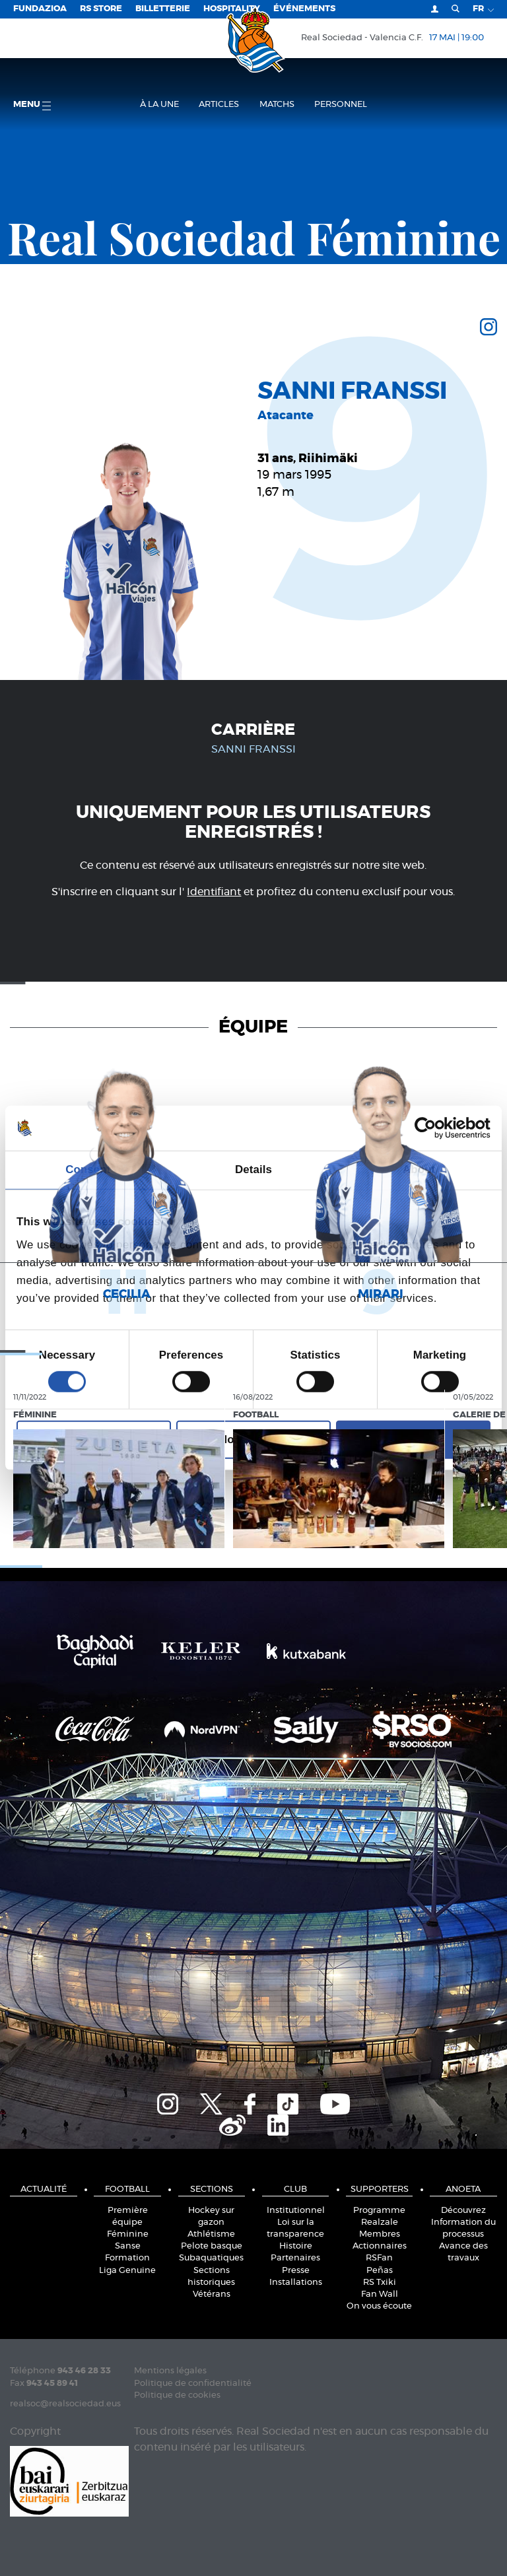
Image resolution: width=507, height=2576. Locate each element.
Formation (127, 2258)
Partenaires (295, 2258)
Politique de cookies (177, 2395)
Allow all (413, 1439)
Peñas (379, 2270)
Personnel (340, 104)
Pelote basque (211, 2246)
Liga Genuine (127, 2270)
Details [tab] (253, 1169)
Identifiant (214, 892)
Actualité (43, 2189)
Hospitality (231, 9)
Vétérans (211, 2294)
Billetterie (162, 9)
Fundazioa (40, 9)
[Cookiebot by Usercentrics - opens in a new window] (432, 1128)
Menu (32, 105)
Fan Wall (379, 2294)
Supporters (380, 2189)
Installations (295, 2282)
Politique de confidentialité (193, 2383)
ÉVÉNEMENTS (304, 9)
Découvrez (463, 2210)
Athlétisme (211, 2234)
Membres (379, 2234)
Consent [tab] (87, 1169)
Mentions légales (170, 2371)
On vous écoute (379, 2306)
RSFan (379, 2258)
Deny (93, 1439)
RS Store (101, 9)
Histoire (295, 2246)
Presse (296, 2270)
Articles (219, 104)
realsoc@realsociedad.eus (65, 2404)
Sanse (128, 2246)
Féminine (128, 2234)
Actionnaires (380, 2246)
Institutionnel (296, 2210)
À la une (159, 104)
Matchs (276, 104)
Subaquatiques (211, 2258)
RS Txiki (379, 2282)
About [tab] (419, 1169)
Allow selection (253, 1439)
